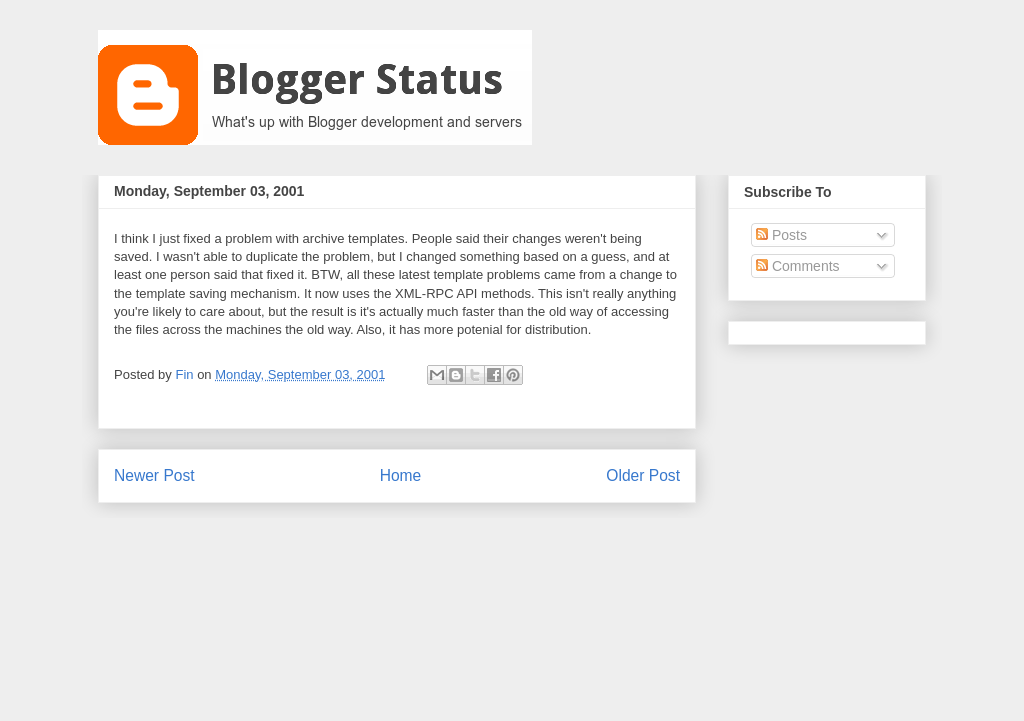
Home (401, 475)
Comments (798, 266)
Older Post (643, 475)
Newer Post (154, 475)
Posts (781, 235)
